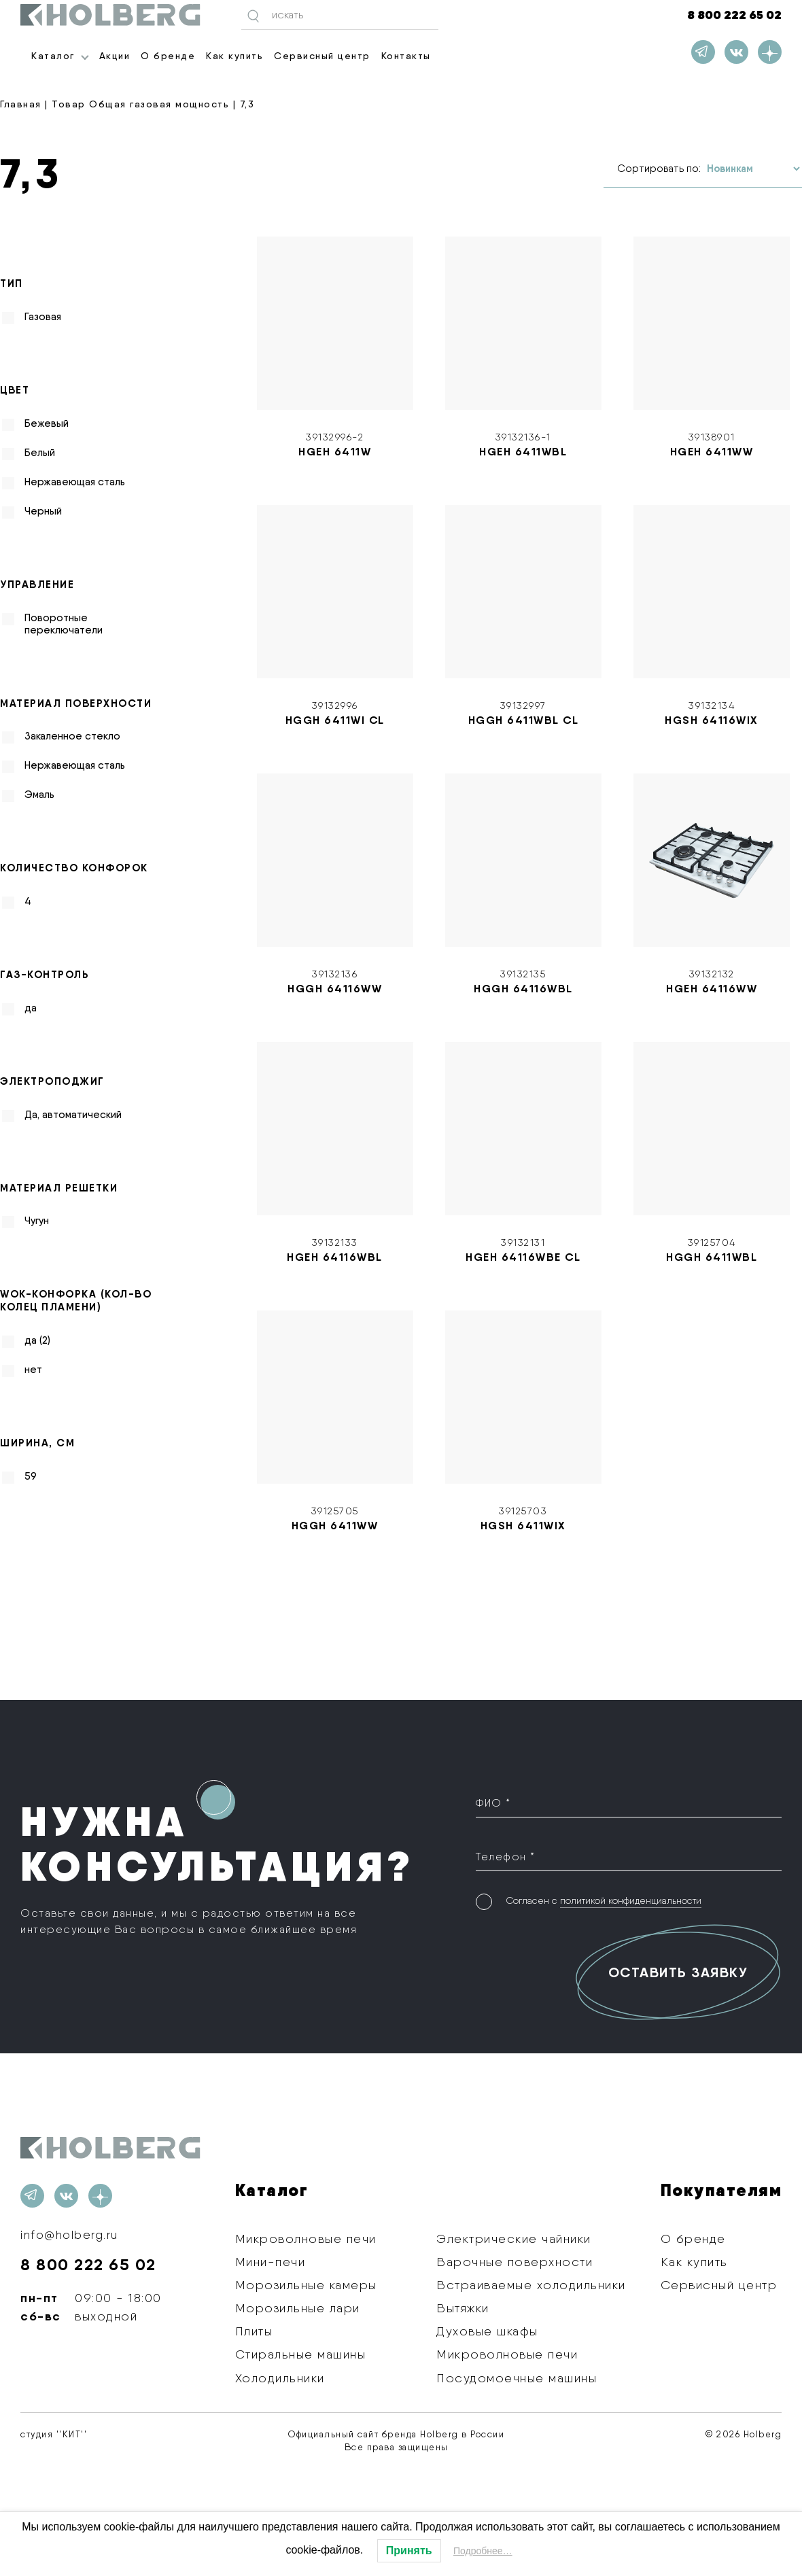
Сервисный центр (322, 55)
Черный (43, 511)
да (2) (37, 1340)
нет (33, 1369)
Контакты (406, 55)
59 (30, 1475)
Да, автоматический (73, 1114)
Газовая (42, 317)
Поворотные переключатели (63, 623)
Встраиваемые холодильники (531, 2285)
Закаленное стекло (72, 736)
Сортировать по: (659, 168)
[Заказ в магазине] (753, 169)
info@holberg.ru (70, 2234)
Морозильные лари (297, 2308)
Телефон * (506, 1855)
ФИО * (493, 1802)
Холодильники (280, 2377)
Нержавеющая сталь (74, 482)
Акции (114, 55)
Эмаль (39, 794)
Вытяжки (462, 2308)
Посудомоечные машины (516, 2377)
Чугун (36, 1221)
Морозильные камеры (306, 2285)
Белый (39, 453)
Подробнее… (482, 2550)
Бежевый (46, 423)
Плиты (254, 2331)
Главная (20, 104)
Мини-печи (270, 2262)
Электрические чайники (513, 2238)
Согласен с (603, 1898)
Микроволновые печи (306, 2238)
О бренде (168, 55)
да (30, 1008)
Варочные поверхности (514, 2262)
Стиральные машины (300, 2354)
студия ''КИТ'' (53, 2434)
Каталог (53, 55)
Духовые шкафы (487, 2331)
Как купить (234, 55)
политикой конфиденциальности (630, 1898)
